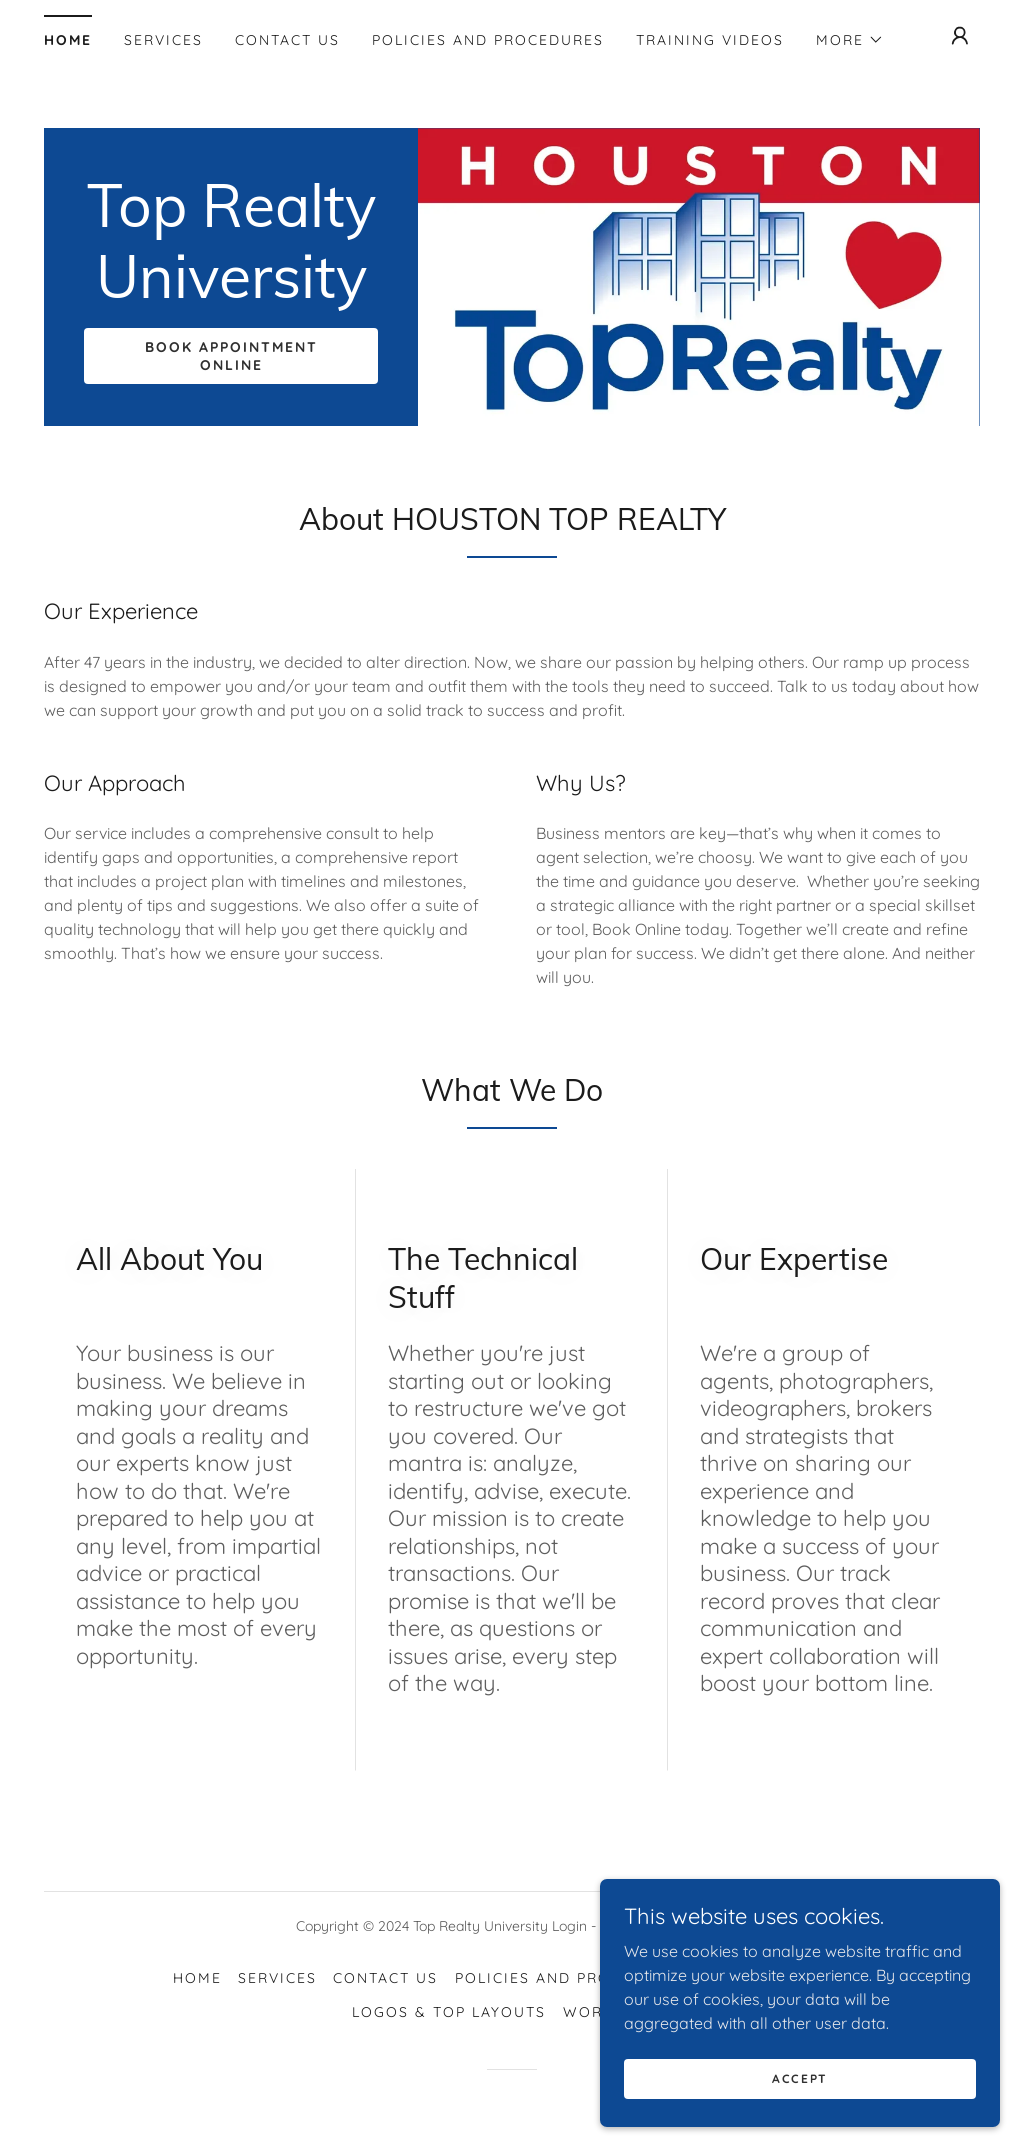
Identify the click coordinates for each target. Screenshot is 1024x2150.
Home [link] (68, 40)
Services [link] (163, 40)
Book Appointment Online (231, 356)
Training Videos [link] (710, 40)
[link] (231, 292)
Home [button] (197, 1978)
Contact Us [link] (287, 40)
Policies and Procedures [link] (488, 40)
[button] (850, 40)
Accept (800, 2092)
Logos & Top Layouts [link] (449, 2012)
